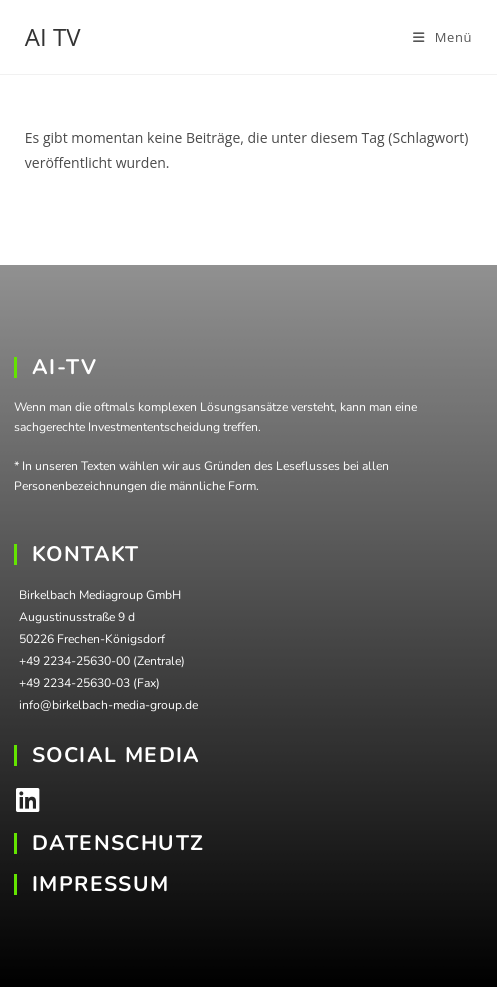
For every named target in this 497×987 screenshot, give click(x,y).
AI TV (53, 36)
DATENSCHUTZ (118, 843)
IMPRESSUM (101, 884)
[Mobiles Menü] (442, 37)
